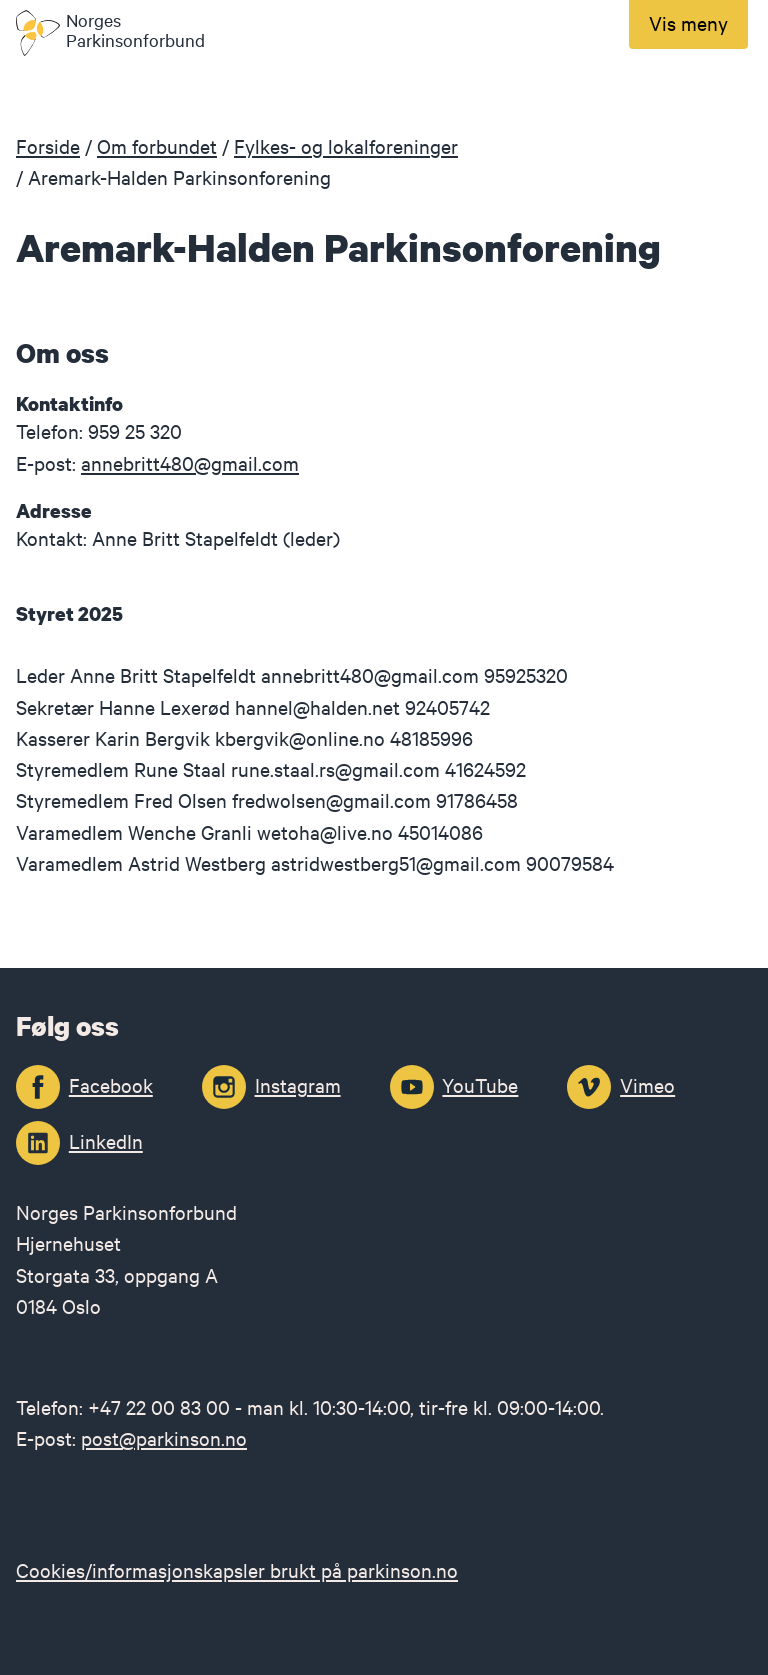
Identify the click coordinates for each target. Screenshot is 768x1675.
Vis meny (688, 22)
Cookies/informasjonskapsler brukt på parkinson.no (237, 1569)
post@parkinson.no (164, 1437)
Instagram (298, 1084)
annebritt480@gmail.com (190, 462)
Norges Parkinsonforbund (135, 30)
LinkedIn (106, 1140)
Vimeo (647, 1084)
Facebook (111, 1084)
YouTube (480, 1084)
